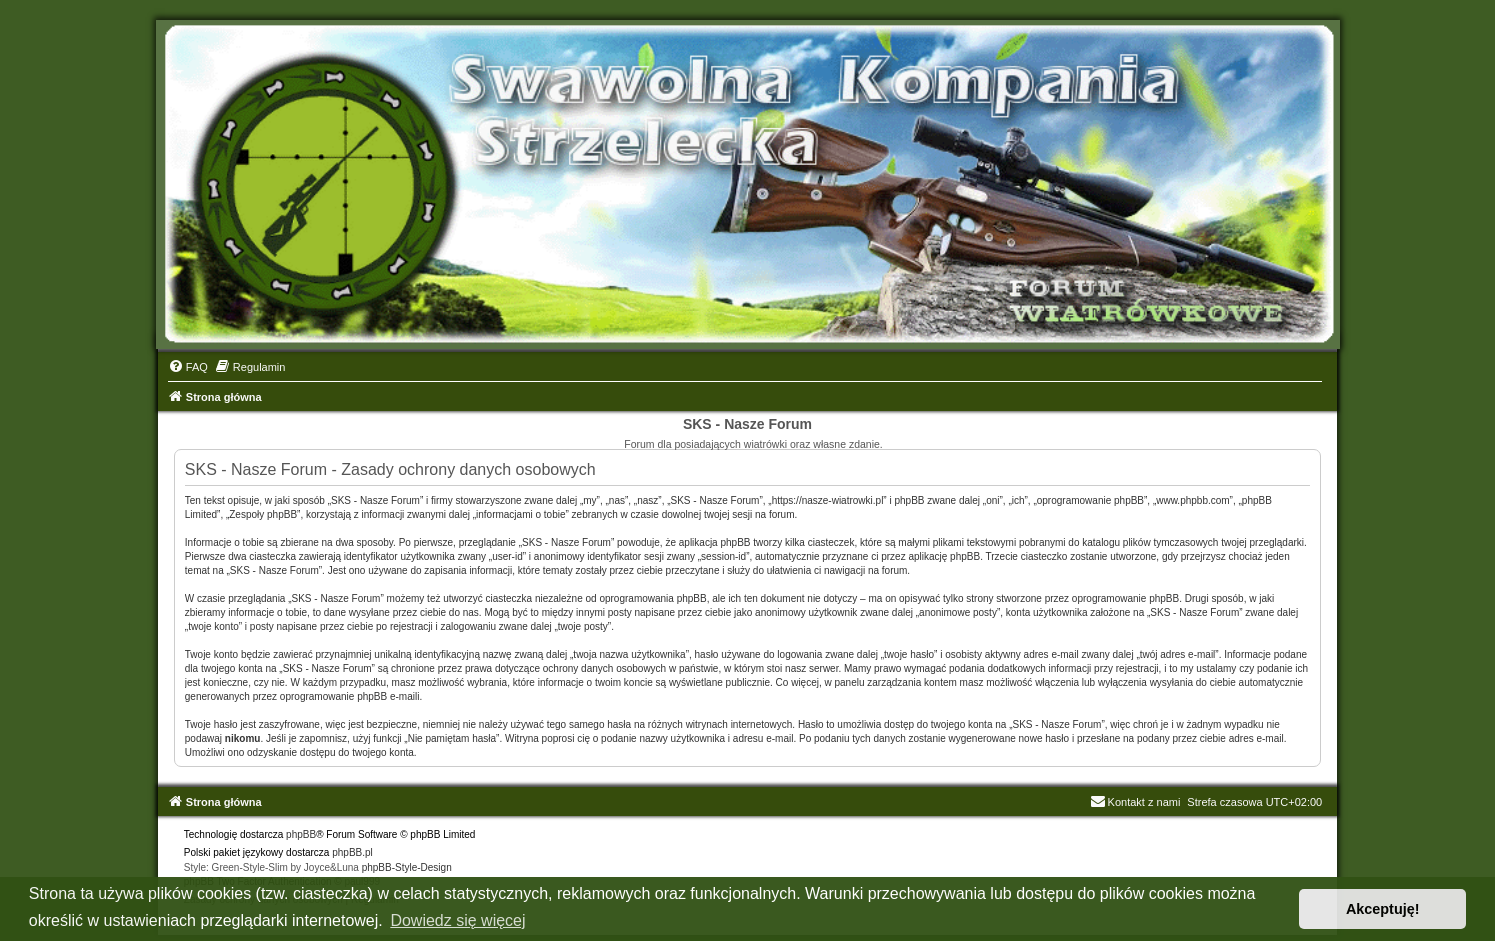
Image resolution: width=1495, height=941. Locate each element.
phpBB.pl (352, 852)
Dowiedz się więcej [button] (457, 920)
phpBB (301, 834)
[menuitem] (188, 367)
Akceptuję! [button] (1383, 909)
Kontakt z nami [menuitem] (1135, 802)
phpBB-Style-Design (407, 867)
